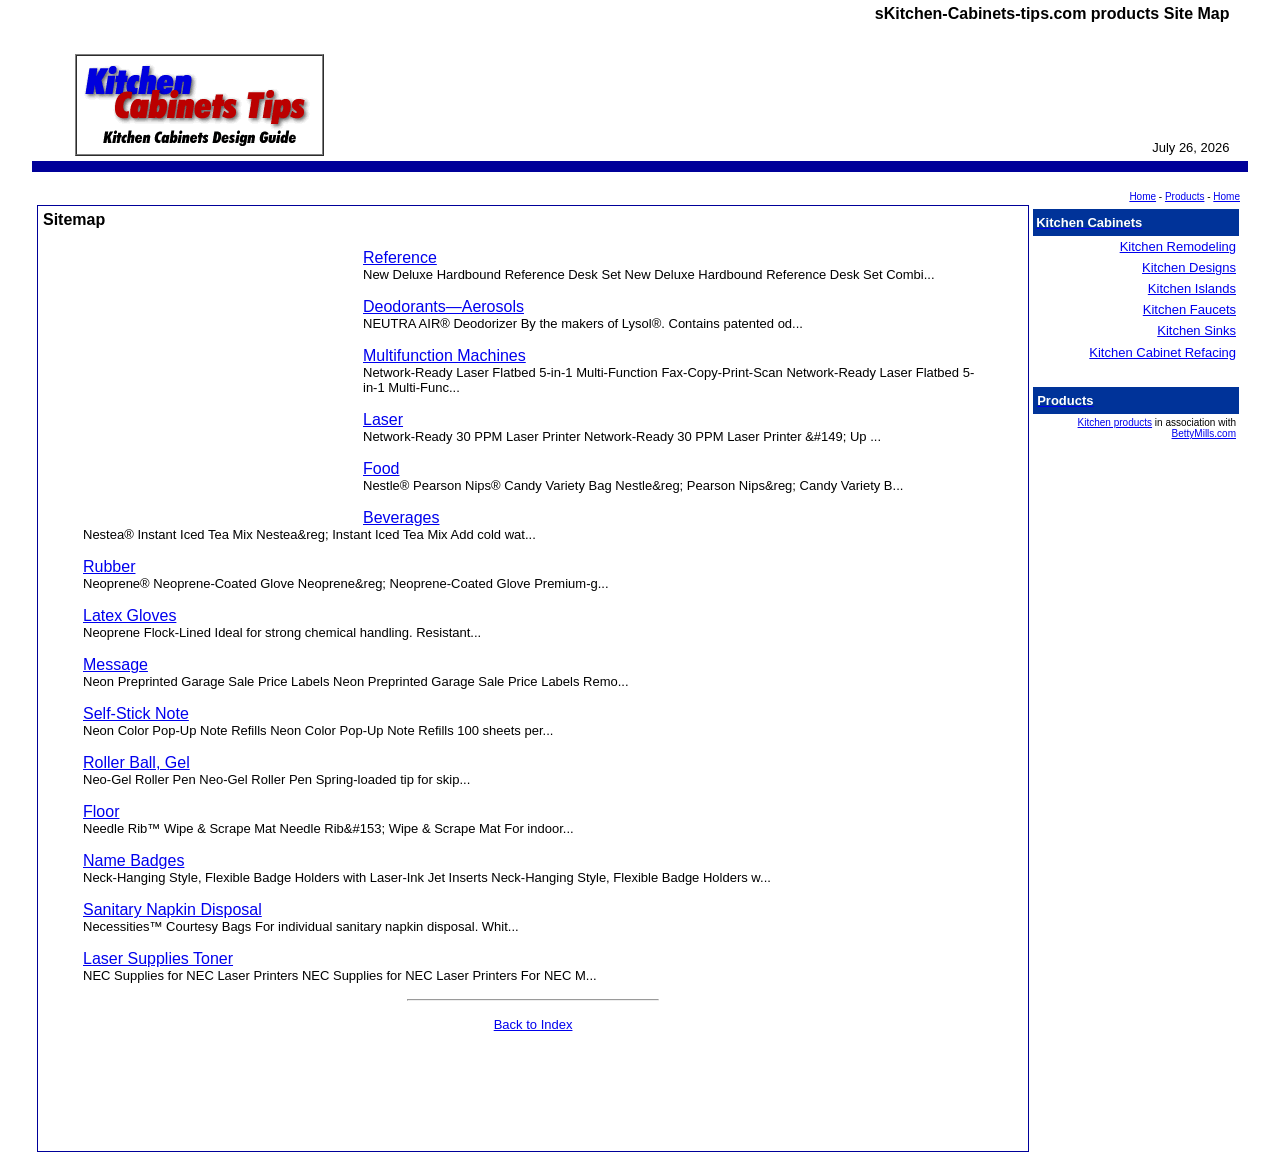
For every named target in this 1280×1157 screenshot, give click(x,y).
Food (381, 468)
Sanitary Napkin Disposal (172, 909)
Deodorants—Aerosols (443, 306)
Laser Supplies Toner (158, 958)
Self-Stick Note (136, 713)
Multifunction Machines (444, 355)
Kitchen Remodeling (1178, 246)
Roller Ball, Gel (136, 762)
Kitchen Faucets (1189, 309)
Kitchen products (1115, 422)
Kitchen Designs (1189, 267)
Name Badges (133, 860)
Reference (400, 257)
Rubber (109, 566)
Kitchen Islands (1192, 288)
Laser (383, 419)
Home (1226, 196)
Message (115, 664)
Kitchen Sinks (1196, 330)
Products (1184, 196)
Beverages (401, 517)
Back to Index (533, 1024)
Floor (101, 811)
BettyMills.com (1204, 433)
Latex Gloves (129, 615)
